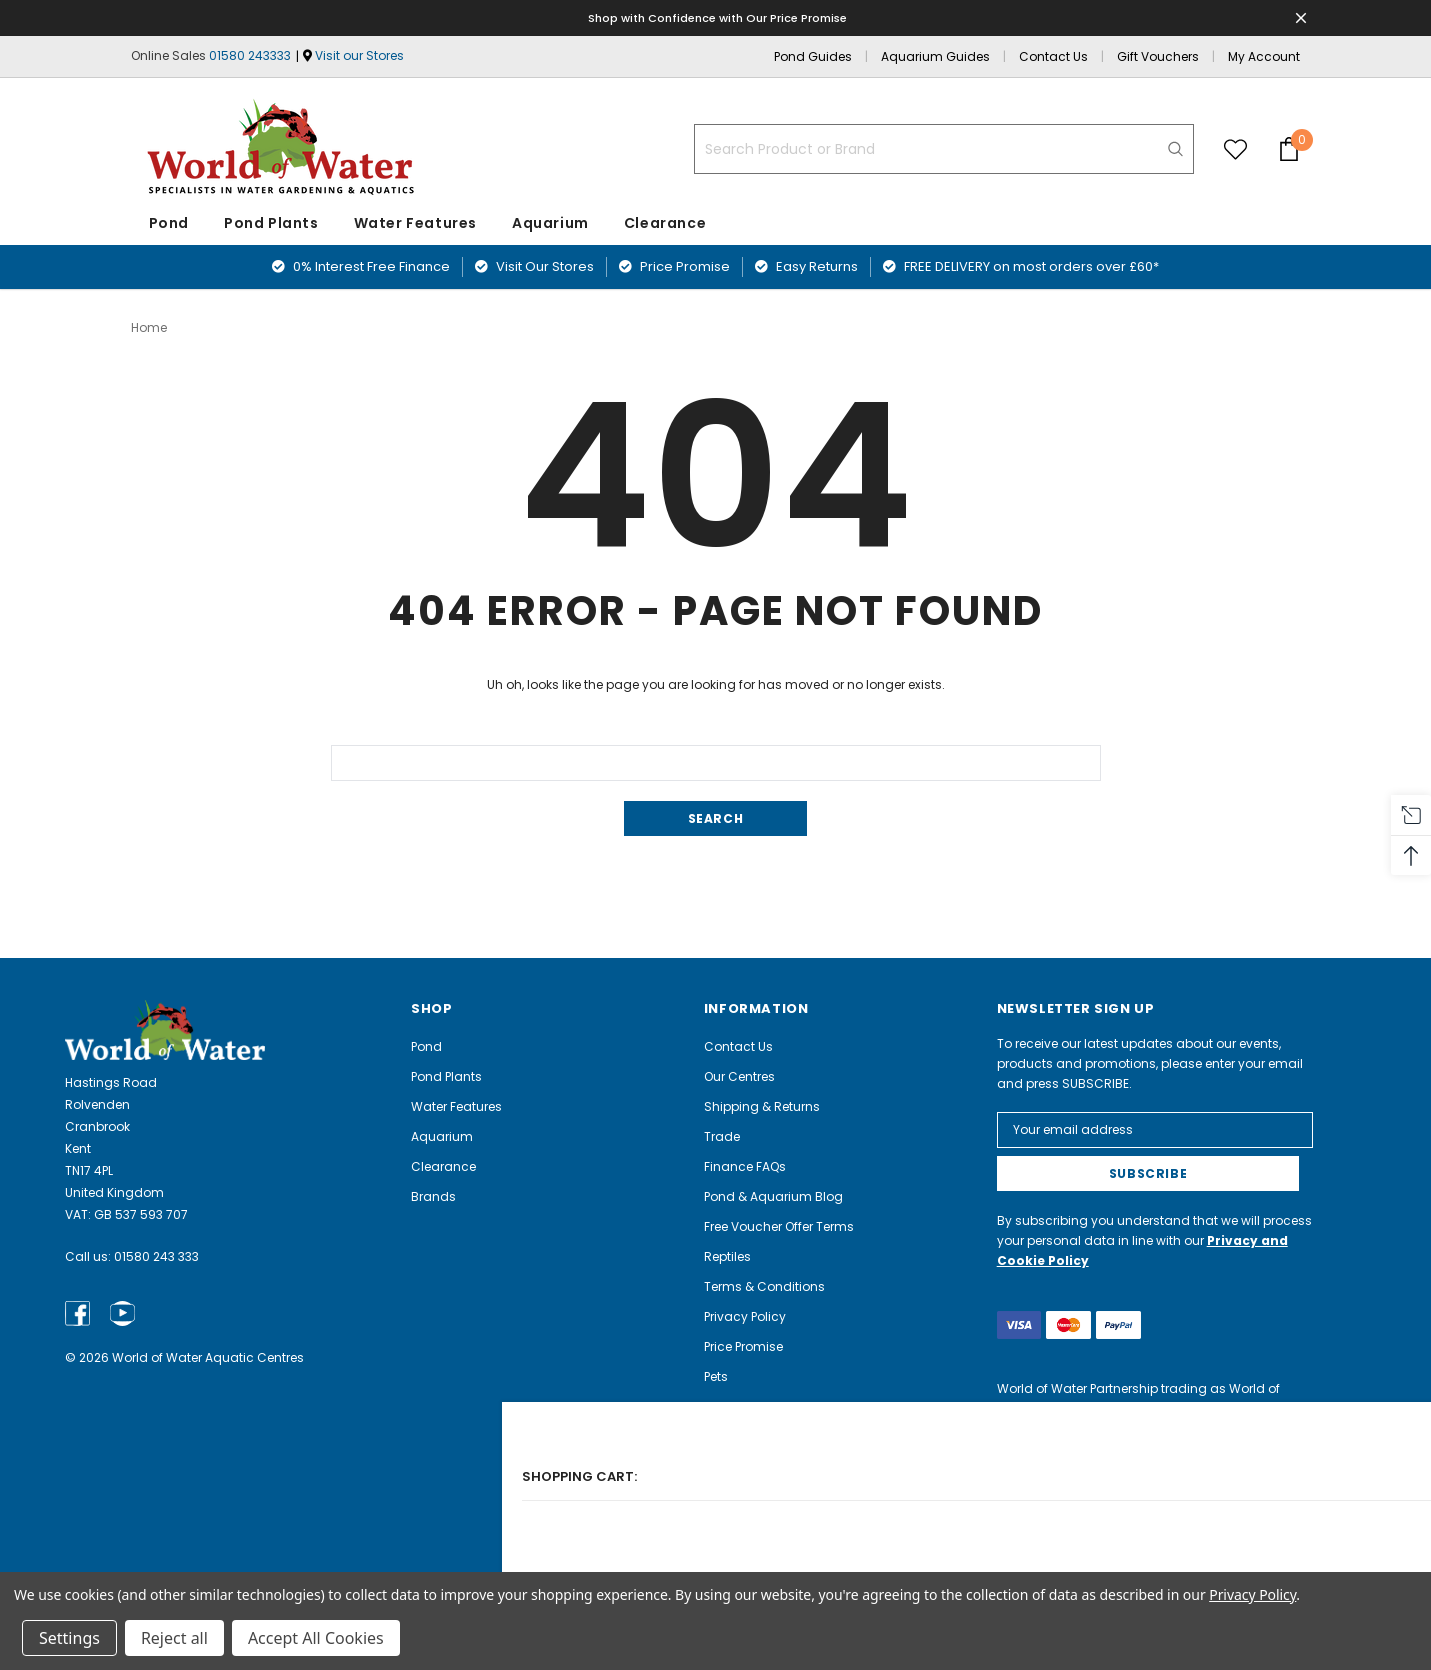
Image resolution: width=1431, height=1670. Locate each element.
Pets (716, 1375)
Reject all (174, 1638)
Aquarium (550, 223)
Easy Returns (806, 266)
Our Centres (739, 1075)
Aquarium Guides (935, 56)
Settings (69, 1638)
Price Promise (674, 266)
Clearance (443, 1165)
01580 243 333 (156, 1255)
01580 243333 (250, 55)
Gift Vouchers (1158, 56)
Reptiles (727, 1255)
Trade (722, 1135)
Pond (169, 223)
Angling (728, 1405)
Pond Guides (813, 56)
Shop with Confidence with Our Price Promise (718, 17)
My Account (1264, 56)
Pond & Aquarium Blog (773, 1195)
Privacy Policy (745, 1315)
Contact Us (1053, 56)
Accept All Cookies (316, 1638)
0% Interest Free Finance (361, 266)
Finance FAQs (745, 1165)
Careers (728, 1495)
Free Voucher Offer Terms (779, 1225)
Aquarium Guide (755, 1465)
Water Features (415, 223)
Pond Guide (739, 1435)
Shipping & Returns (762, 1105)
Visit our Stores (359, 55)
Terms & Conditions (764, 1285)
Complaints (740, 1525)
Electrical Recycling (763, 1555)
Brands (433, 1195)
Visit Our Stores (534, 266)
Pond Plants (271, 223)
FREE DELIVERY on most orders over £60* (1021, 266)
